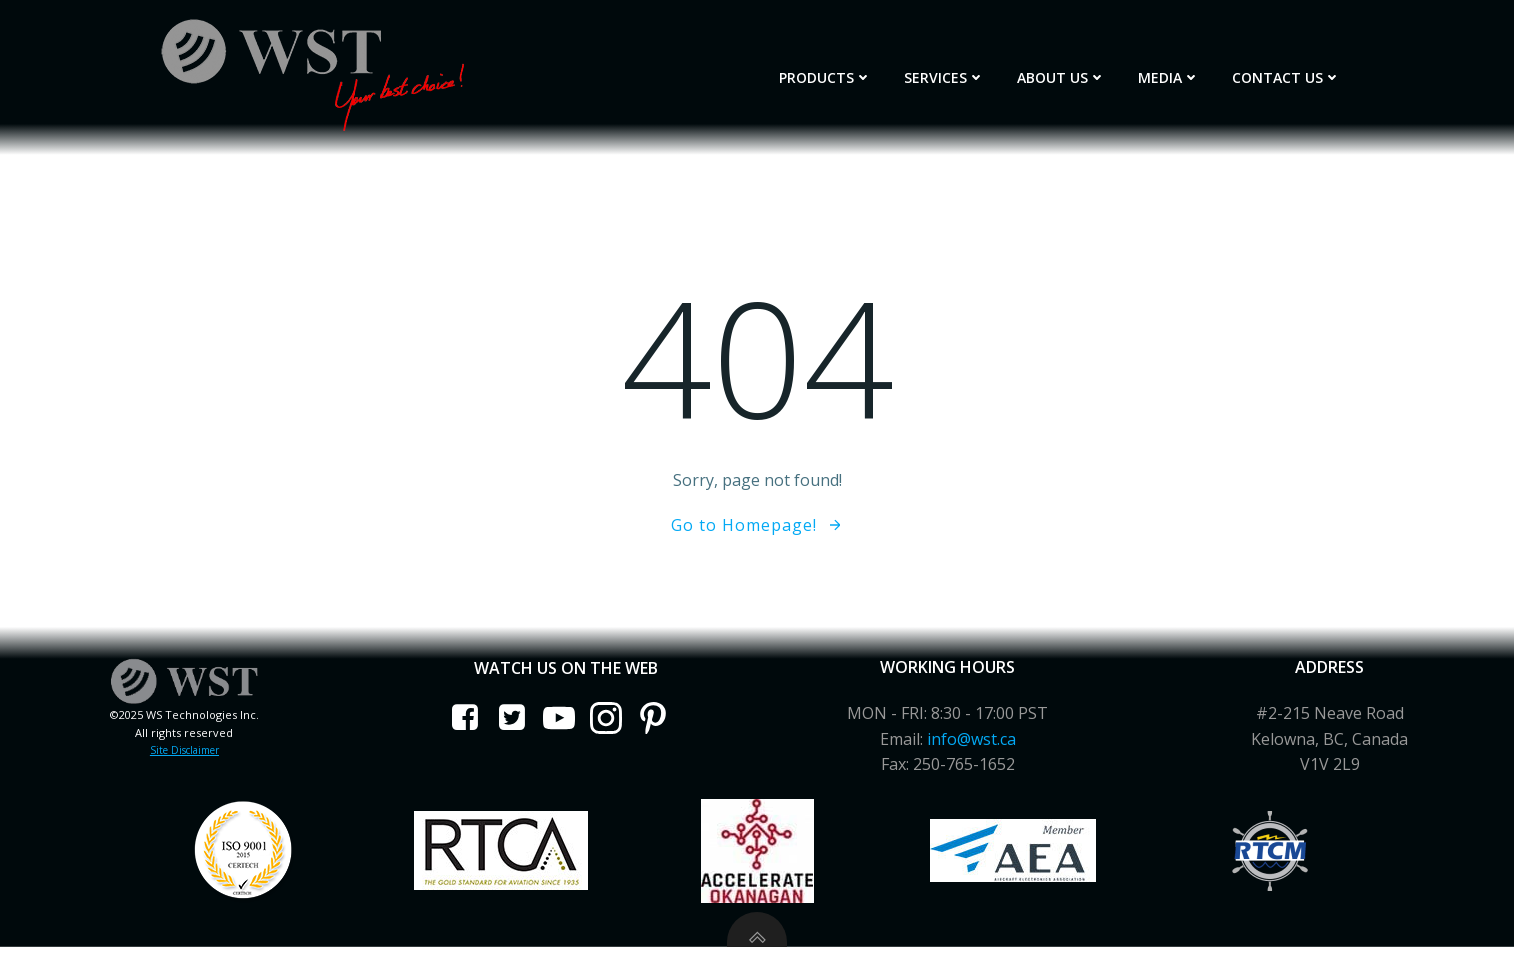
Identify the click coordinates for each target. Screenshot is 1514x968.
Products (841, 71)
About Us (1077, 71)
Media (1185, 71)
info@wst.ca (969, 731)
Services (960, 71)
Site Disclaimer (189, 742)
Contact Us (1302, 71)
